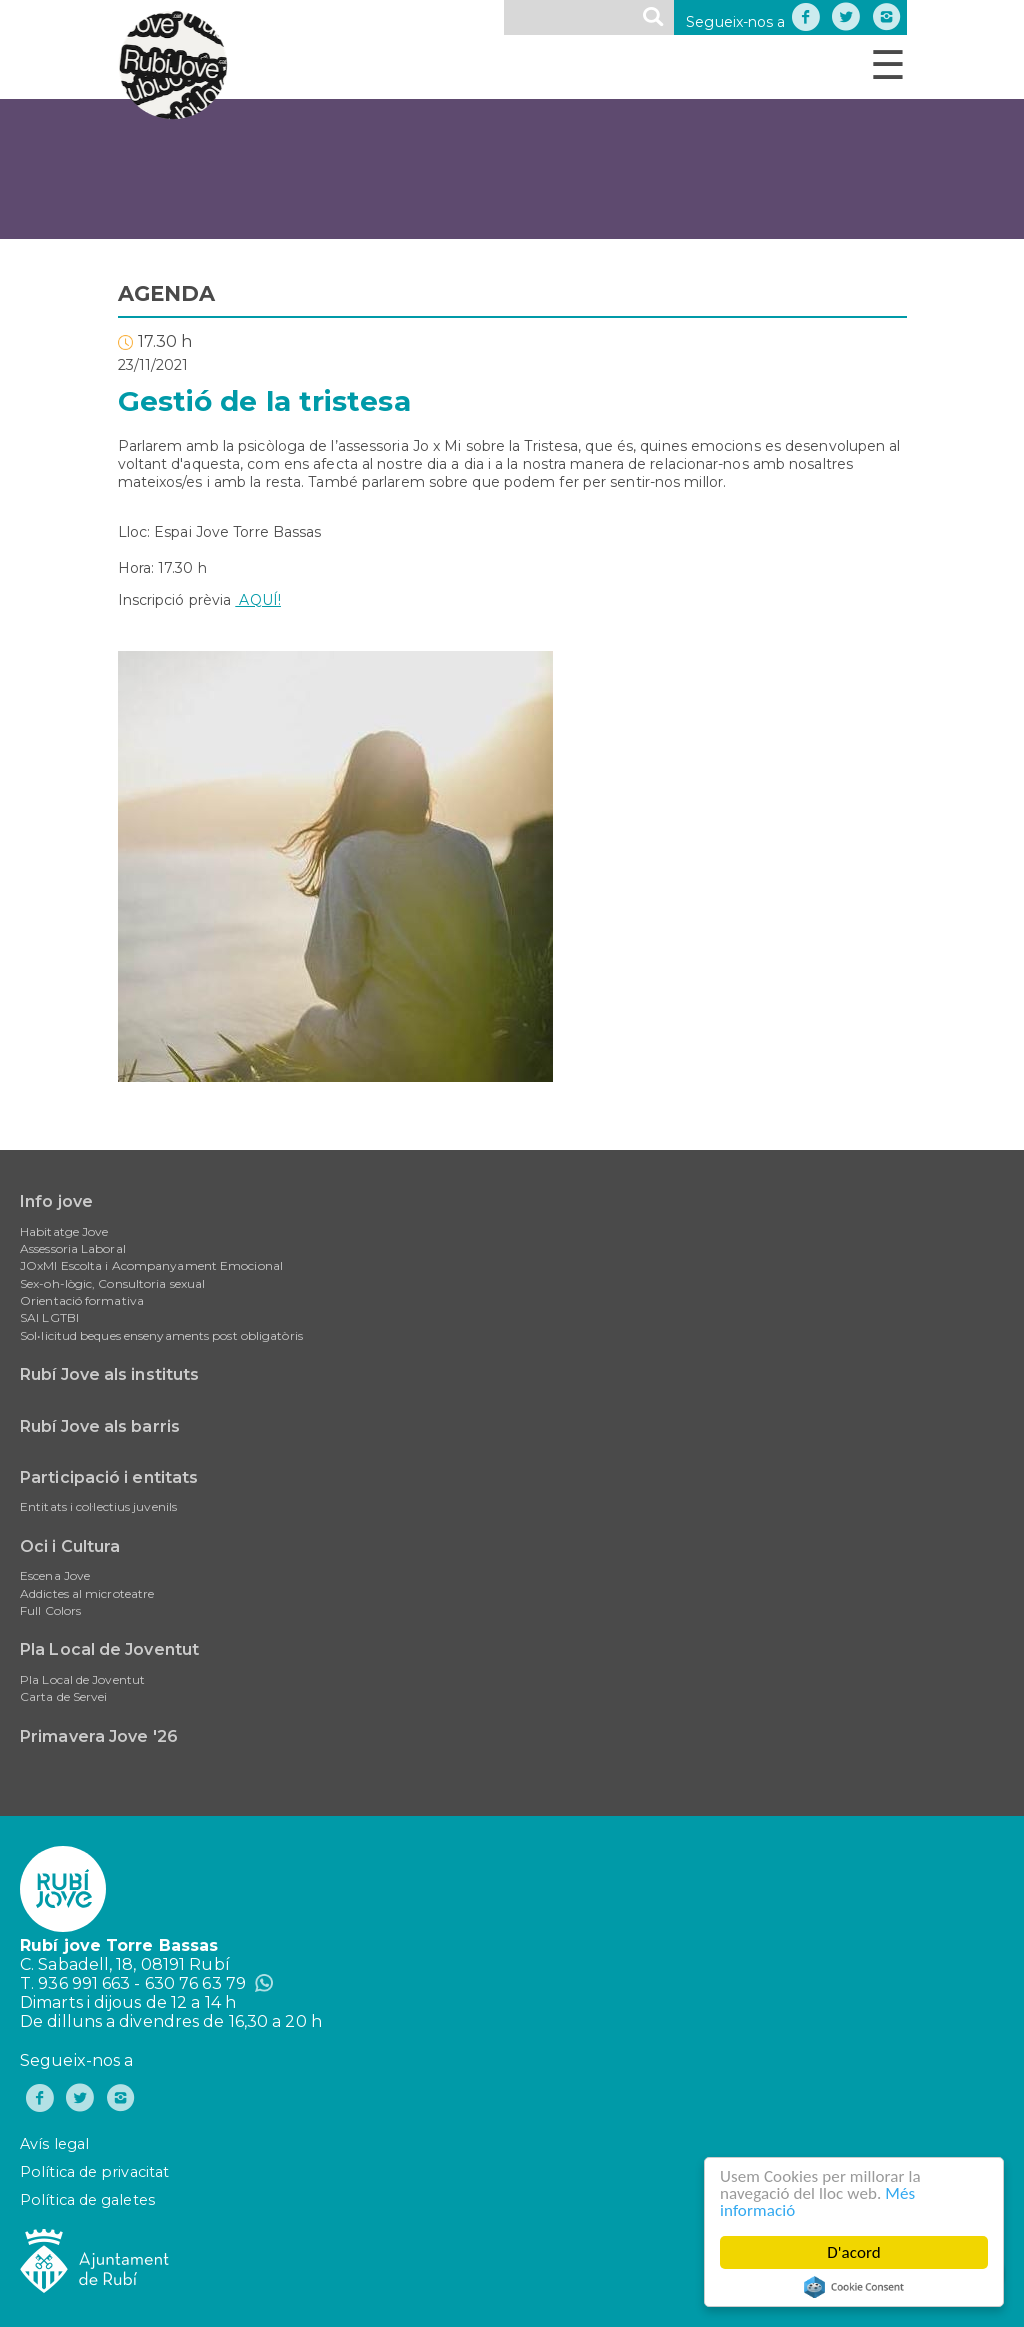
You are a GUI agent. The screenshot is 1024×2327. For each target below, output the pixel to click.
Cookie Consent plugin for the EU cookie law (854, 2287)
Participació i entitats (109, 1477)
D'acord (854, 2252)
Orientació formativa (82, 1300)
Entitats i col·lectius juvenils (98, 1506)
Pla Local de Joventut (109, 1649)
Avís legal (54, 2144)
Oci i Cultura (70, 1546)
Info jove (56, 1201)
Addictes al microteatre (87, 1593)
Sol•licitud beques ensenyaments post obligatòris (161, 1335)
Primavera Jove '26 (99, 1736)
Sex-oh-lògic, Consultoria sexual (112, 1283)
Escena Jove (55, 1575)
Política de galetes (87, 2200)
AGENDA (167, 293)
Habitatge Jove (64, 1231)
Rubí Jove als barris (100, 1426)
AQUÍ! (258, 600)
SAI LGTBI (49, 1317)
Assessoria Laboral (73, 1248)
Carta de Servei (64, 1696)
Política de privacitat (94, 2172)
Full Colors (50, 1610)
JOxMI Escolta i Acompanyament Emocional (151, 1265)
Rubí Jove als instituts (109, 1374)
